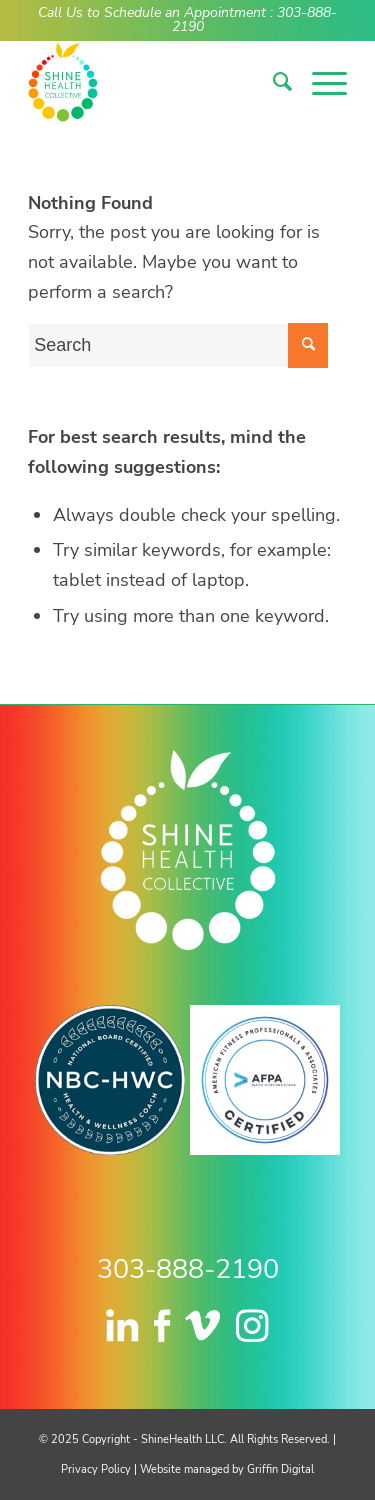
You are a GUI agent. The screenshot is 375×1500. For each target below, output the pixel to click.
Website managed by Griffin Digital (227, 1469)
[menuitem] (272, 82)
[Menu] (319, 82)
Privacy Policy (96, 1469)
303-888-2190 (188, 1269)
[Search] (272, 82)
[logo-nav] (155, 82)
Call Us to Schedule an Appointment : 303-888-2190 (187, 19)
